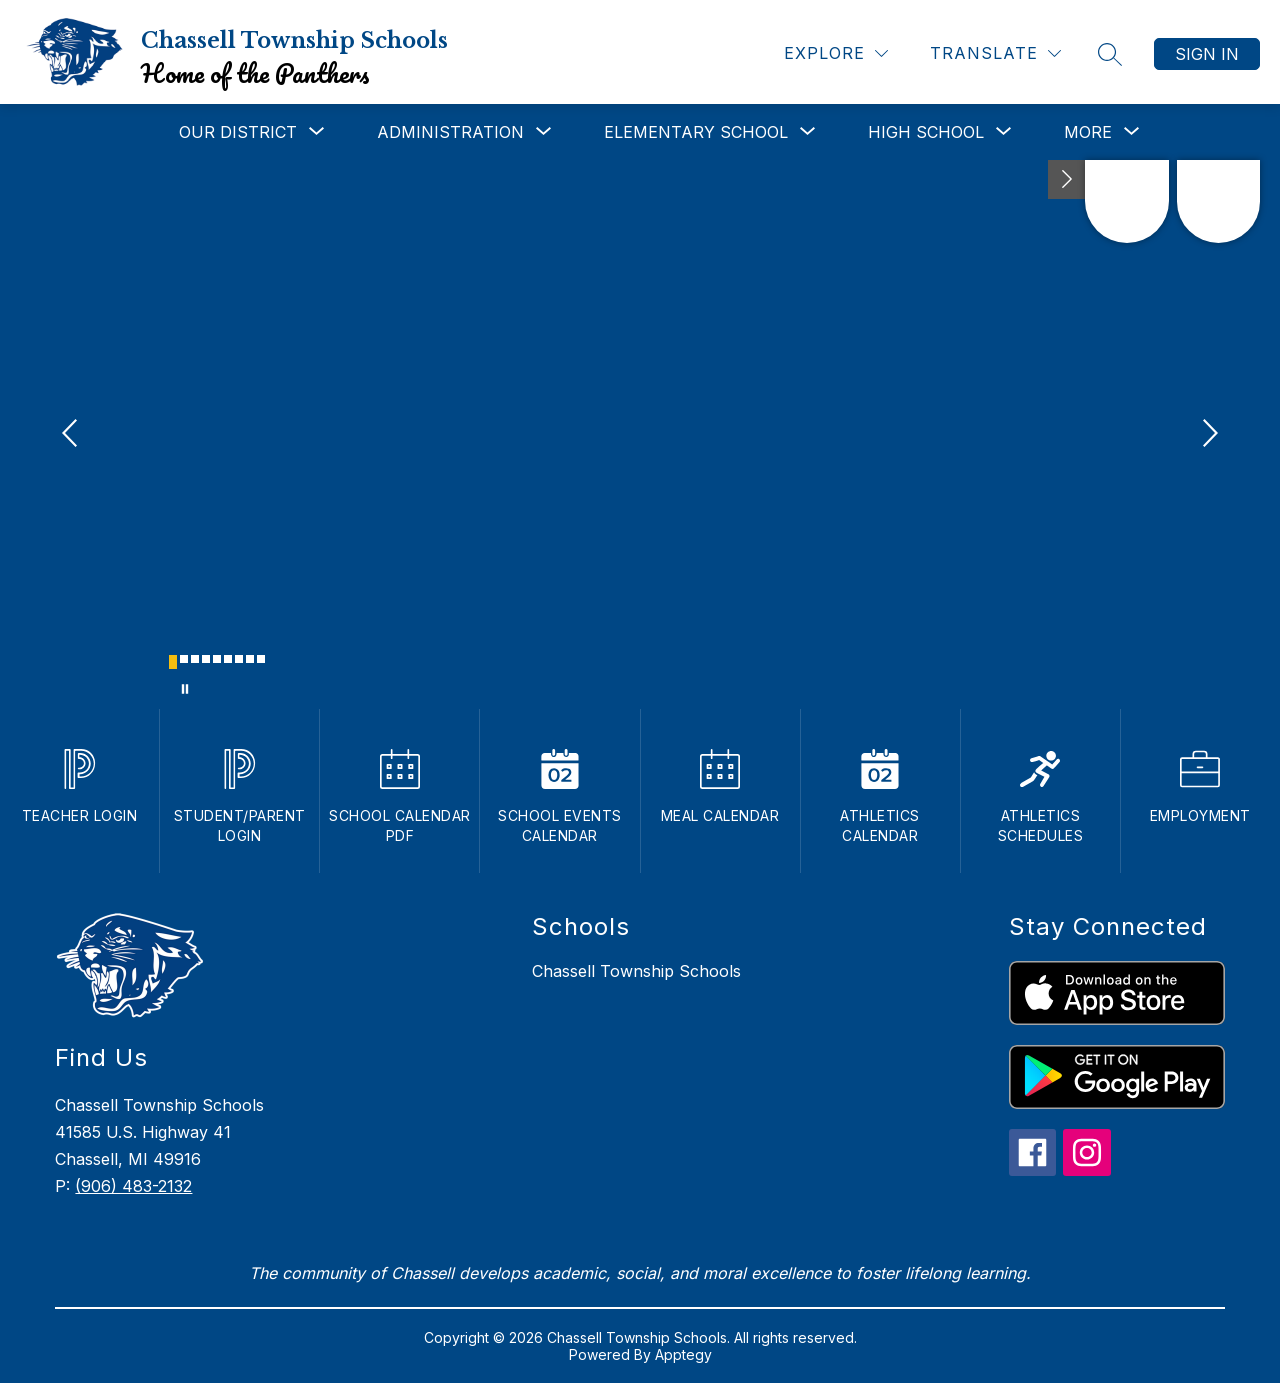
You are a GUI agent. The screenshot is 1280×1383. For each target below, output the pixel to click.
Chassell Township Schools (636, 971)
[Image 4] (206, 659)
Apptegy (683, 1354)
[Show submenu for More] (1088, 132)
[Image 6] (228, 659)
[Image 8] (250, 659)
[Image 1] (173, 662)
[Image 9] (261, 659)
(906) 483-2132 (133, 1186)
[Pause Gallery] (185, 689)
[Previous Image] (72, 435)
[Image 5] (217, 659)
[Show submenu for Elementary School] (696, 132)
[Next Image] (1208, 435)
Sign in (1207, 54)
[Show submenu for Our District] (238, 132)
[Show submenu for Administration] (450, 132)
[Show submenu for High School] (926, 132)
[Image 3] (195, 659)
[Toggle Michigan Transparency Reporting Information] (1067, 179)
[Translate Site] (995, 53)
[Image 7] (239, 659)
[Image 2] (184, 659)
